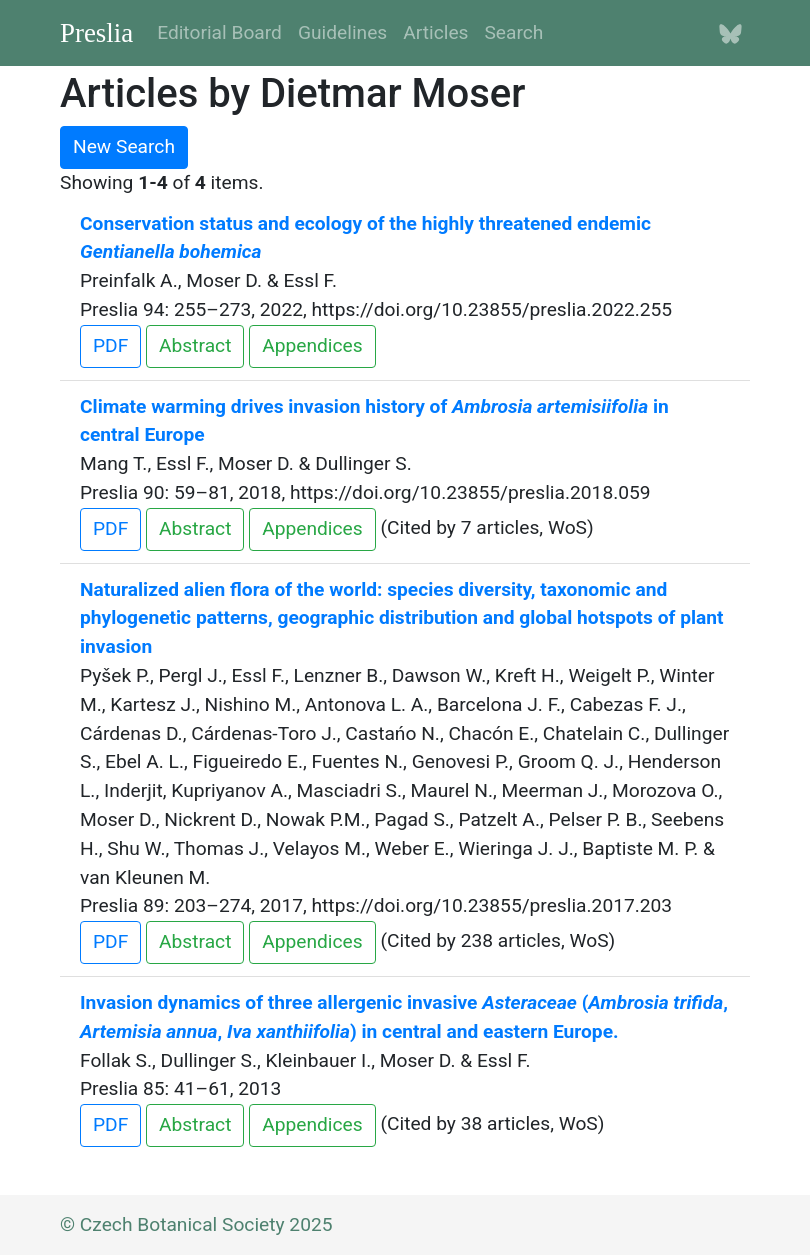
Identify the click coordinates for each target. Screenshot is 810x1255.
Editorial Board (219, 32)
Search (513, 32)
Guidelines (342, 32)
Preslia (96, 33)
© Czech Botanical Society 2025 (196, 1224)
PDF (110, 345)
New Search (124, 146)
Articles (435, 32)
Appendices (312, 345)
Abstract (195, 345)
